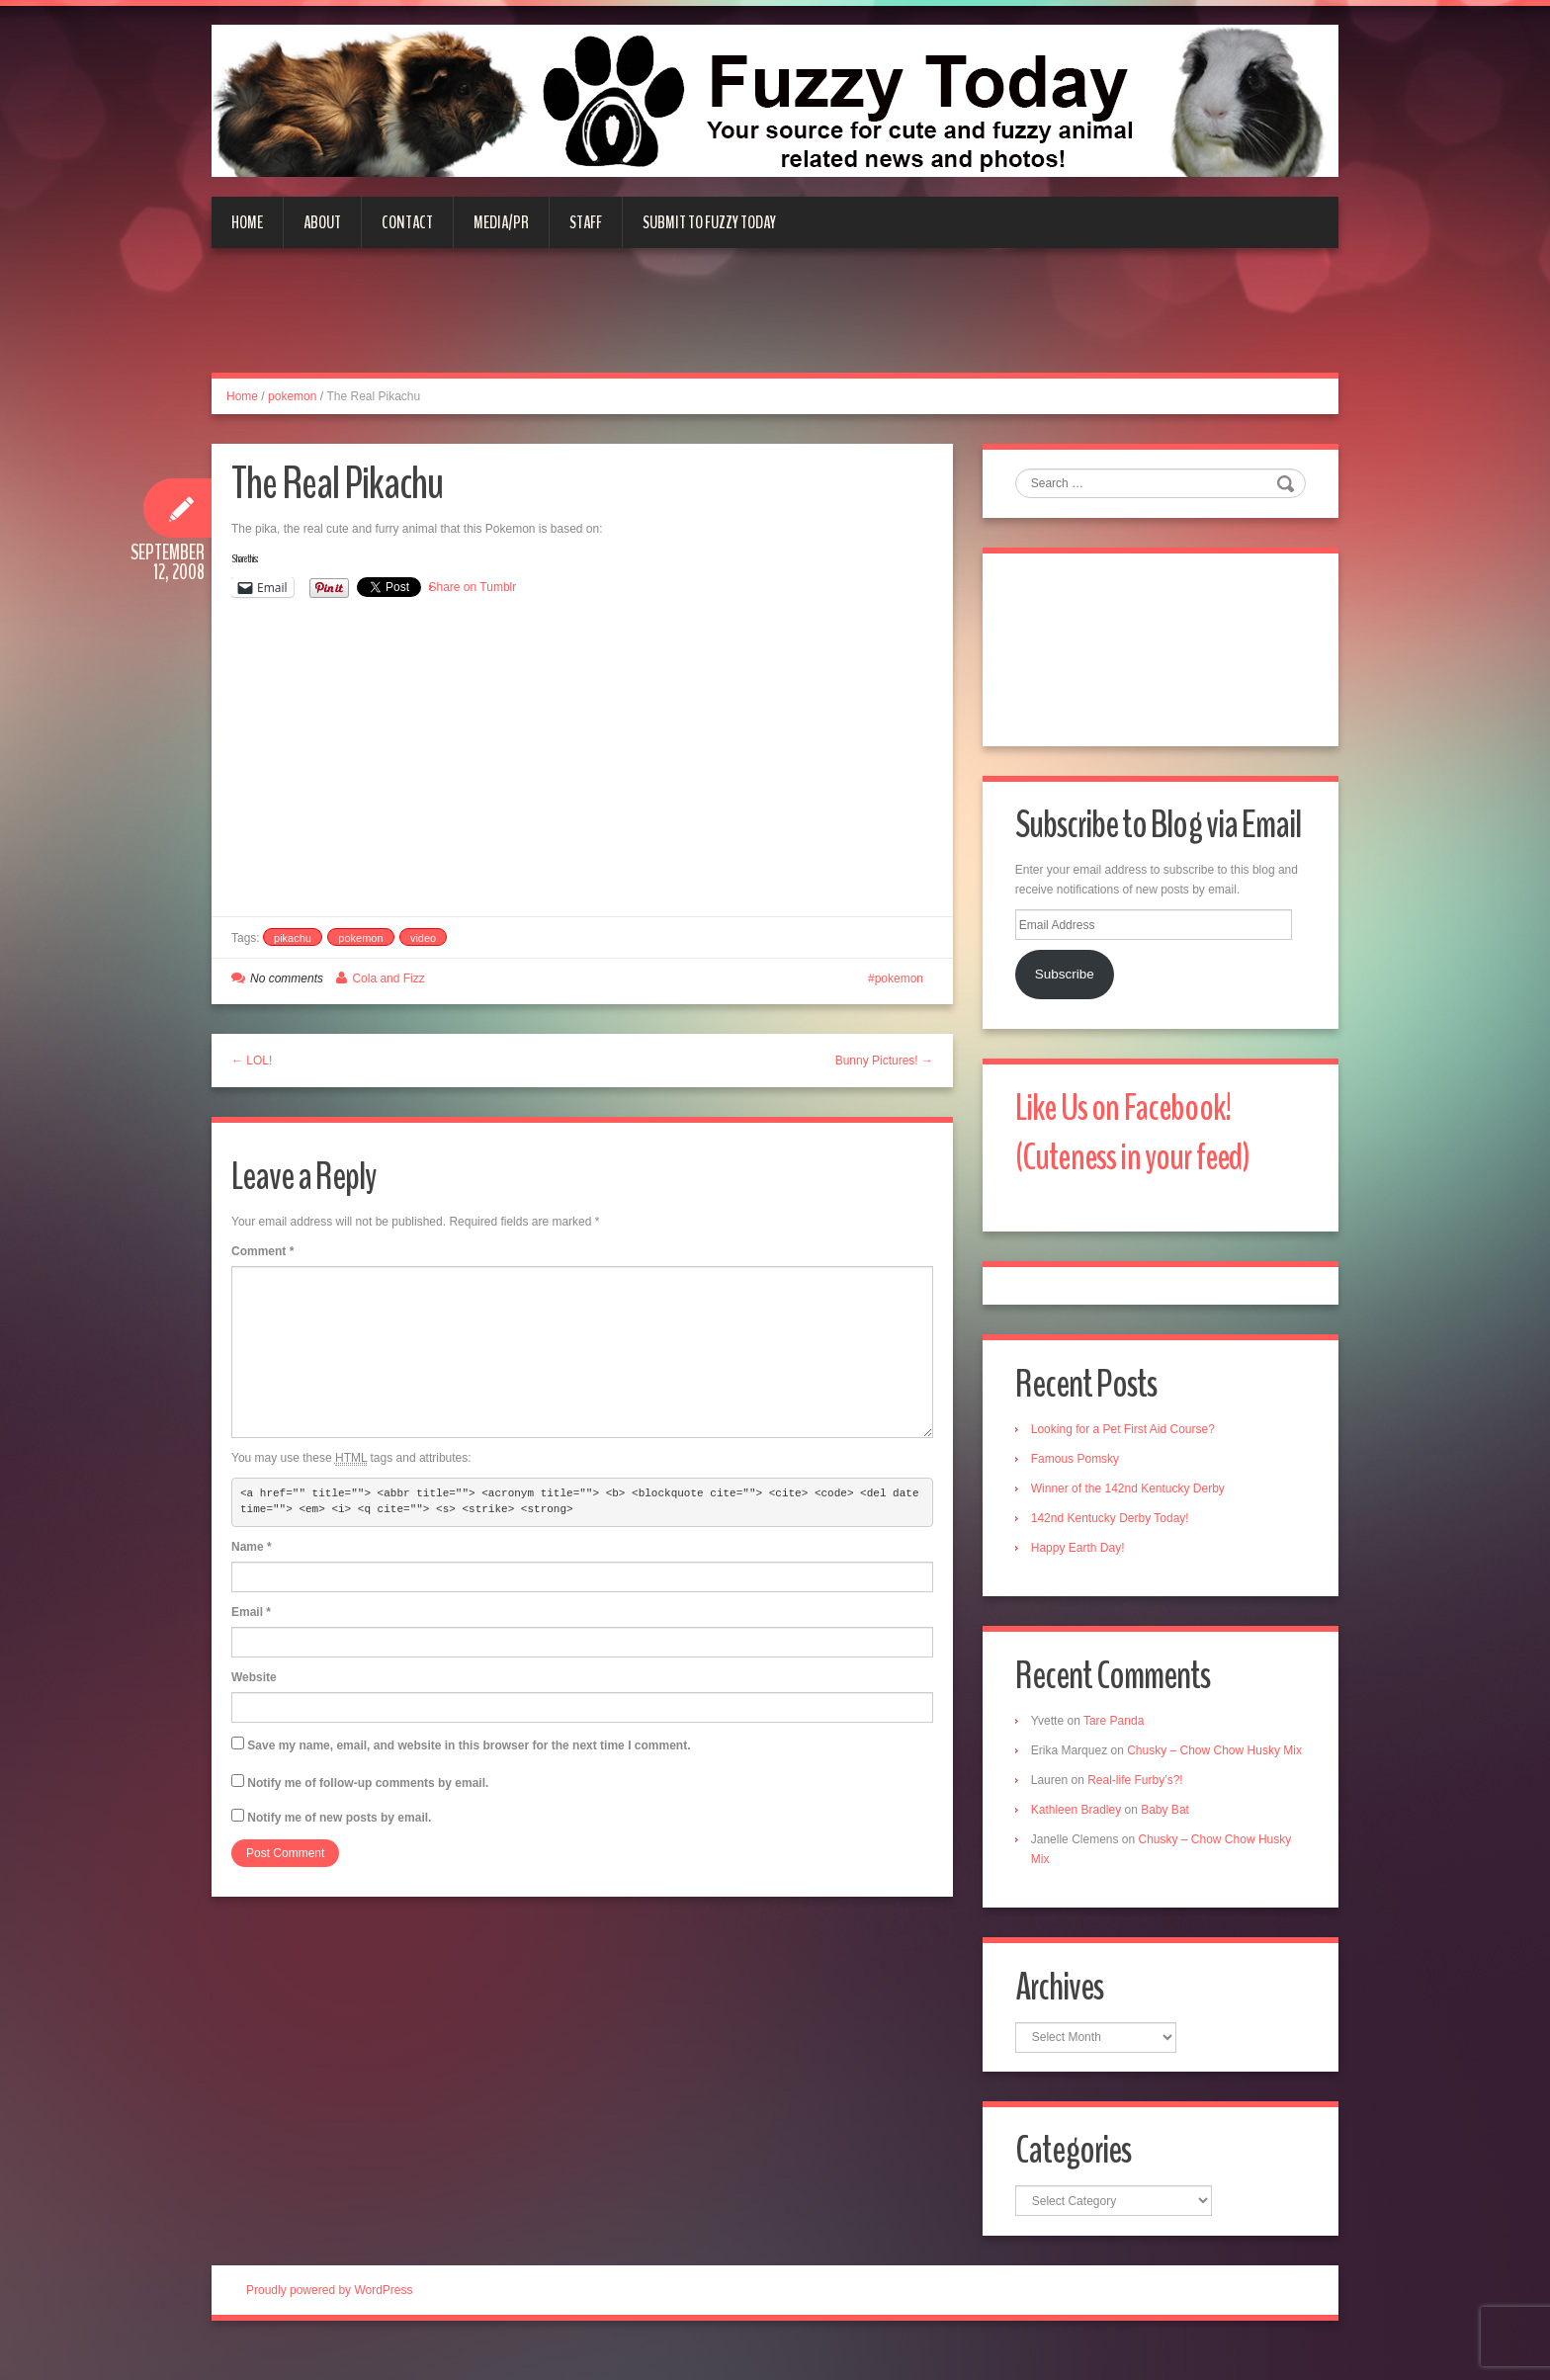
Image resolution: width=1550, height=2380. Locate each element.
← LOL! (251, 1060)
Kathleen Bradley (1078, 1836)
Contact (407, 222)
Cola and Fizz (388, 978)
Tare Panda (1115, 1728)
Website (254, 1677)
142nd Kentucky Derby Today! (1112, 1524)
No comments (286, 978)
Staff (585, 222)
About (322, 222)
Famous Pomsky (1077, 1465)
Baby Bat (1167, 1836)
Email (251, 1612)
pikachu (292, 938)
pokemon (292, 396)
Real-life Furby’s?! (1136, 1807)
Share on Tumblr (473, 587)
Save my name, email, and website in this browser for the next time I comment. (468, 1745)
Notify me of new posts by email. (339, 1818)
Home (247, 222)
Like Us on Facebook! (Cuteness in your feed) (1137, 1136)
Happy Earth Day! (1080, 1554)
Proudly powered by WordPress (329, 2320)
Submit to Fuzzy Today (709, 222)
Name (251, 1547)
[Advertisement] (775, 322)
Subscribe (1066, 977)
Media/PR (501, 222)
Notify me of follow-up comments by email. (367, 1783)
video (423, 938)
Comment (262, 1251)
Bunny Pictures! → (884, 1060)
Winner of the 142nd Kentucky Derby (1130, 1494)
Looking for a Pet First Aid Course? (1125, 1435)
